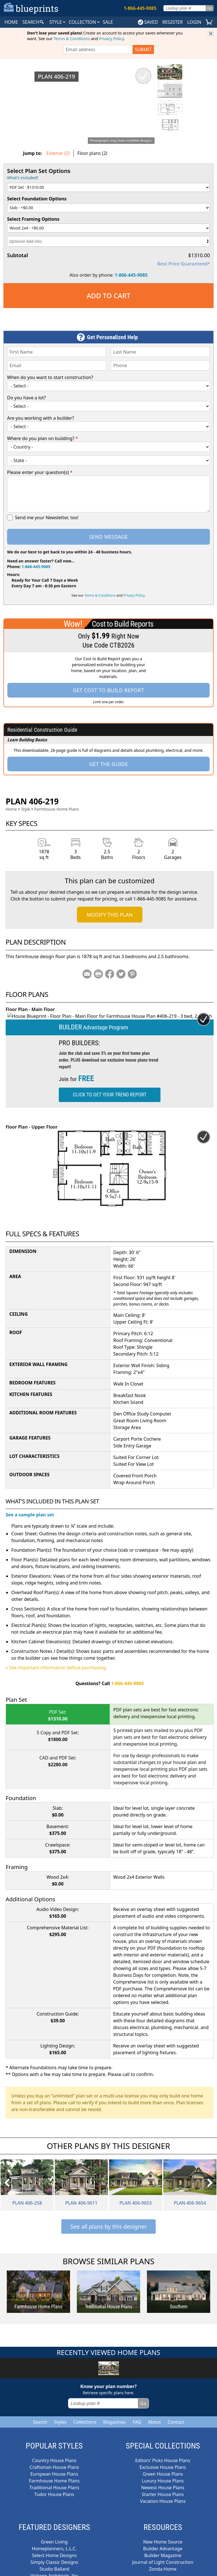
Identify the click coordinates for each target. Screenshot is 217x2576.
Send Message (108, 536)
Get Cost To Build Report (108, 690)
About (154, 2415)
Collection (85, 22)
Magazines (114, 2415)
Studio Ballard (54, 2562)
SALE (108, 22)
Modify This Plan (109, 914)
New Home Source (163, 2535)
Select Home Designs (54, 2548)
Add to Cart (109, 295)
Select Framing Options (33, 219)
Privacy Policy (111, 38)
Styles (60, 2415)
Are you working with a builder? (40, 418)
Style (57, 22)
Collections (84, 2415)
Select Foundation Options (37, 199)
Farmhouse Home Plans (56, 809)
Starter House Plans (163, 2487)
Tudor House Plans (54, 2487)
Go (209, 8)
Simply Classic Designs (54, 2555)
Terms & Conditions (72, 38)
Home (11, 809)
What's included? (22, 177)
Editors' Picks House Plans (162, 2454)
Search (40, 2415)
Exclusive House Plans (163, 2460)
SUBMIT (143, 49)
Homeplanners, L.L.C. (54, 2542)
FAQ (137, 2415)
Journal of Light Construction (162, 2555)
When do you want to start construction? (50, 377)
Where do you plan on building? (42, 438)
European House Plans (54, 2467)
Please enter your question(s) (40, 472)
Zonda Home (162, 2562)
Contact (176, 2415)
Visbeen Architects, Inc (54, 2569)
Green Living (54, 2535)
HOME (11, 22)
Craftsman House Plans (54, 2460)
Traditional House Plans (54, 2481)
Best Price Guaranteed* (183, 264)
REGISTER (172, 22)
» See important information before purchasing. (56, 1661)
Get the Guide (108, 764)
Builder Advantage (163, 2542)
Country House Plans (54, 2454)
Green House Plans (163, 2467)
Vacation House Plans (162, 2494)
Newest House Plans (163, 2481)
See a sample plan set (30, 1508)
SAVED (148, 22)
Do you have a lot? (26, 398)
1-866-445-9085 (131, 275)
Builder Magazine (162, 2548)
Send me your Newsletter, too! (47, 517)
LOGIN (194, 22)
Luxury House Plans (163, 2474)
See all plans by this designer (108, 2220)
